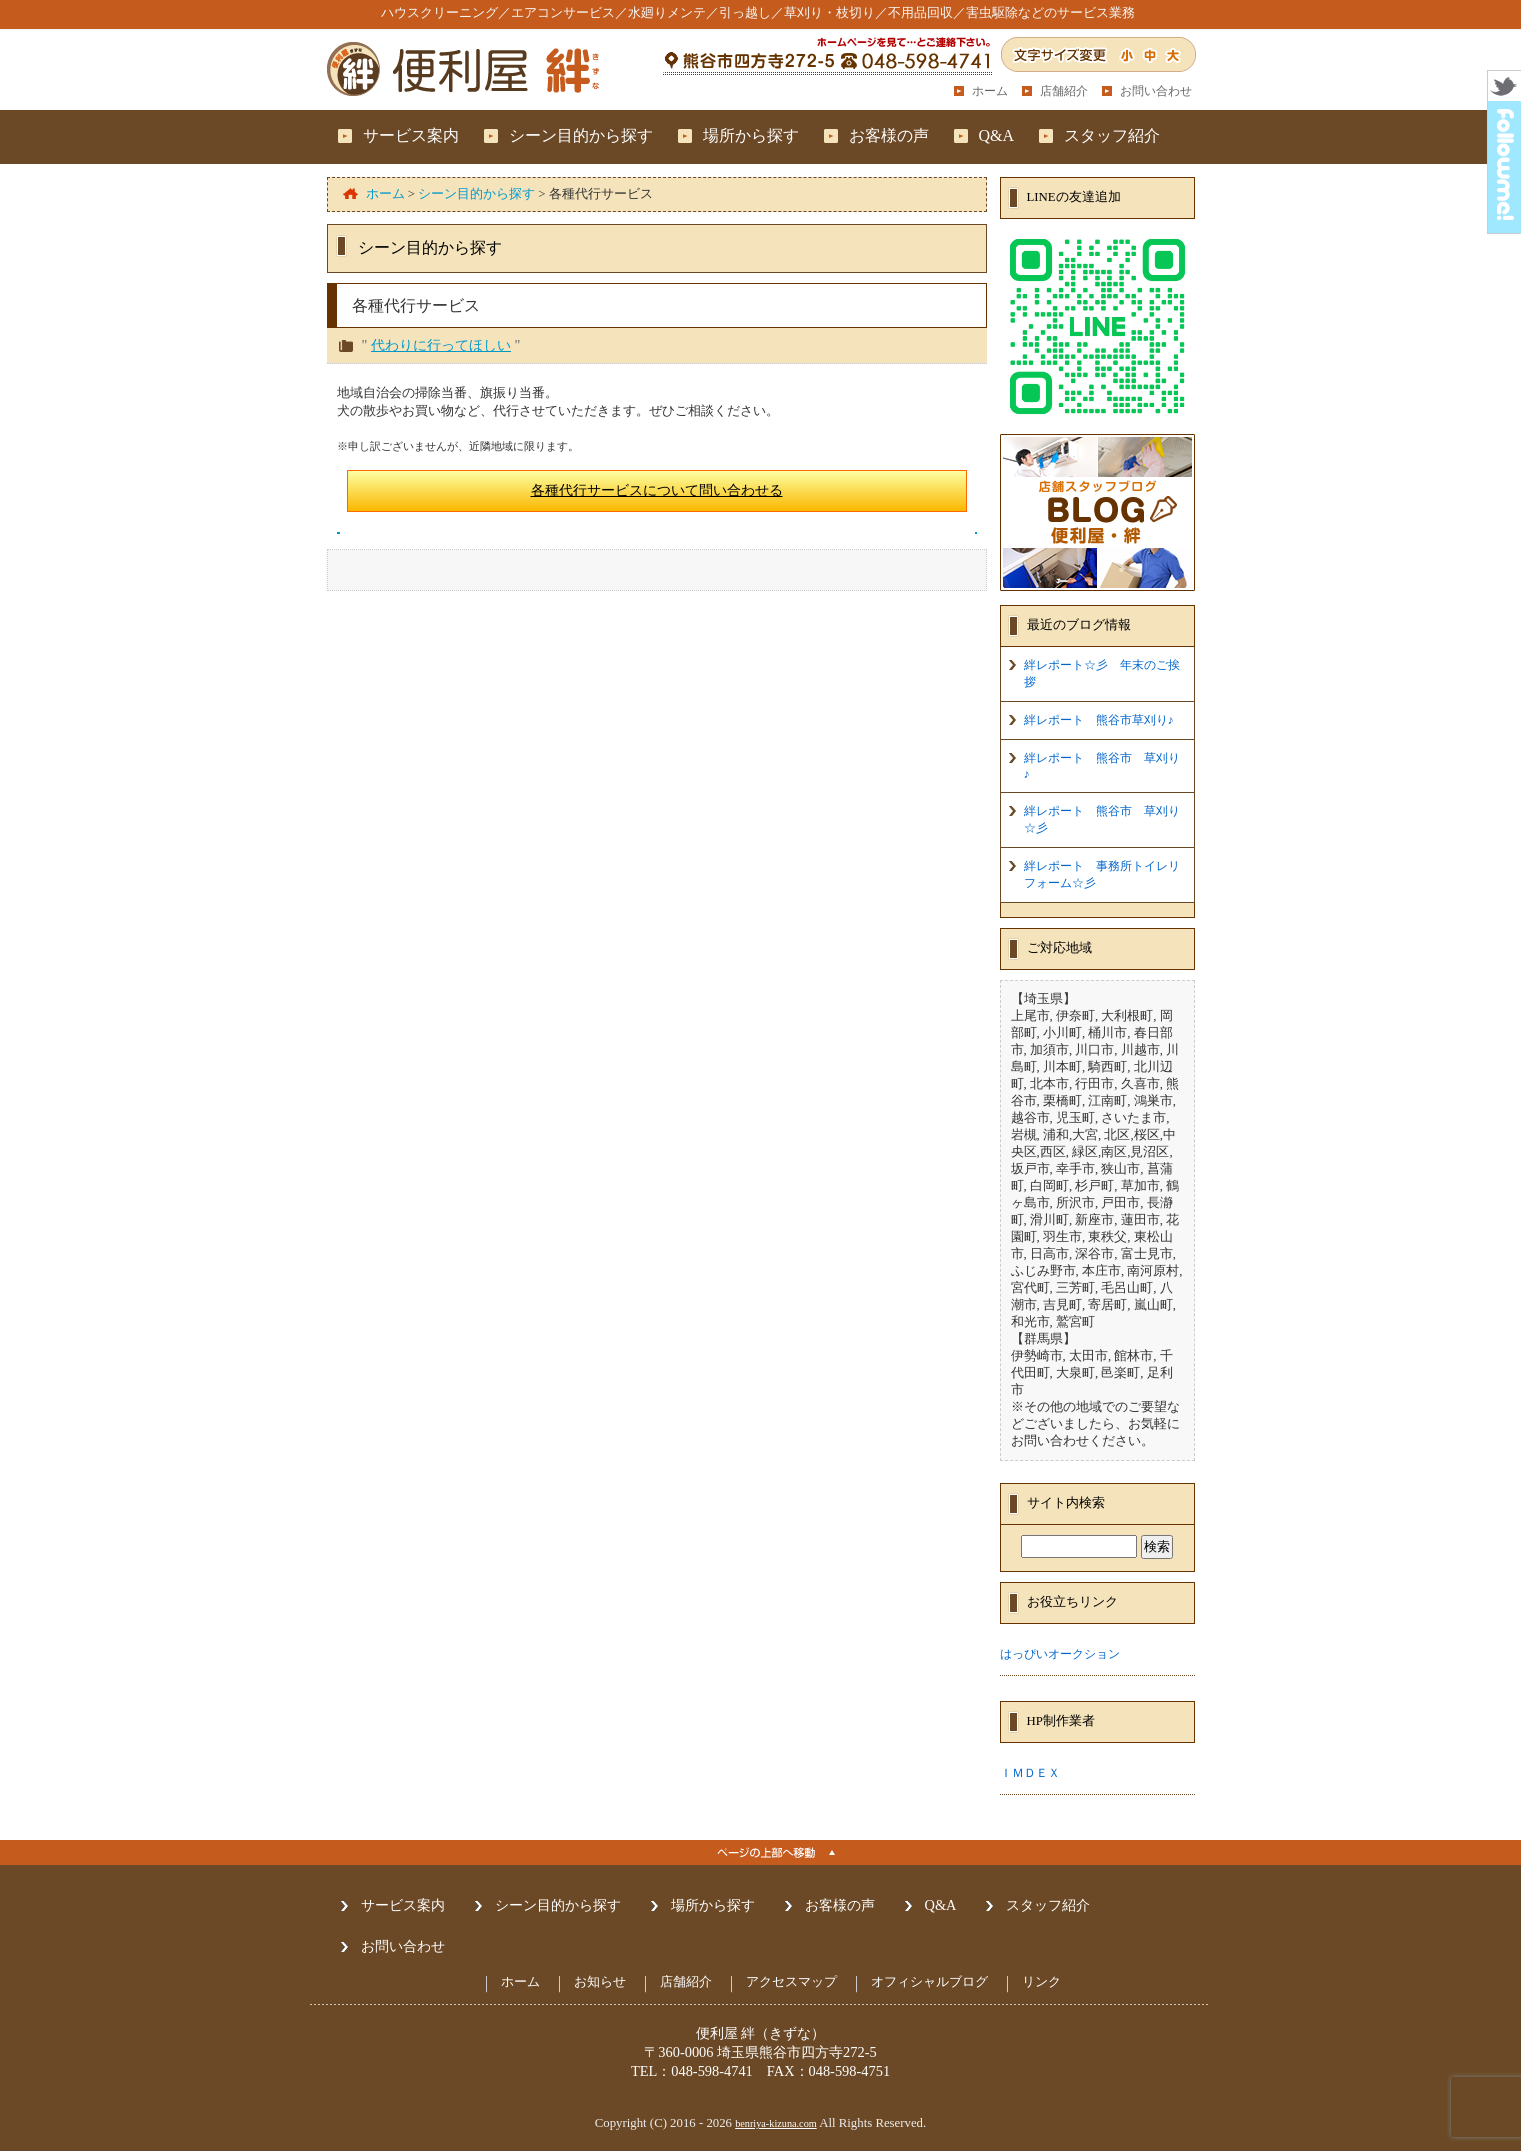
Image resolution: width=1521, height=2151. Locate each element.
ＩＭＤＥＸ (1030, 1773)
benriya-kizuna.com (776, 2123)
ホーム (990, 91)
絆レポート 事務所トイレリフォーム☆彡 (1102, 874)
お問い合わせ (1156, 91)
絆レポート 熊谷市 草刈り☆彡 (1102, 819)
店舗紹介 (1064, 91)
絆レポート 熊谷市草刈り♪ (1099, 720)
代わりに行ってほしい (441, 345)
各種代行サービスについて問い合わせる (657, 490)
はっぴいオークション (1060, 1654)
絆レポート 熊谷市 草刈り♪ (1102, 766)
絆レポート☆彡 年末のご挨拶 (1102, 673)
